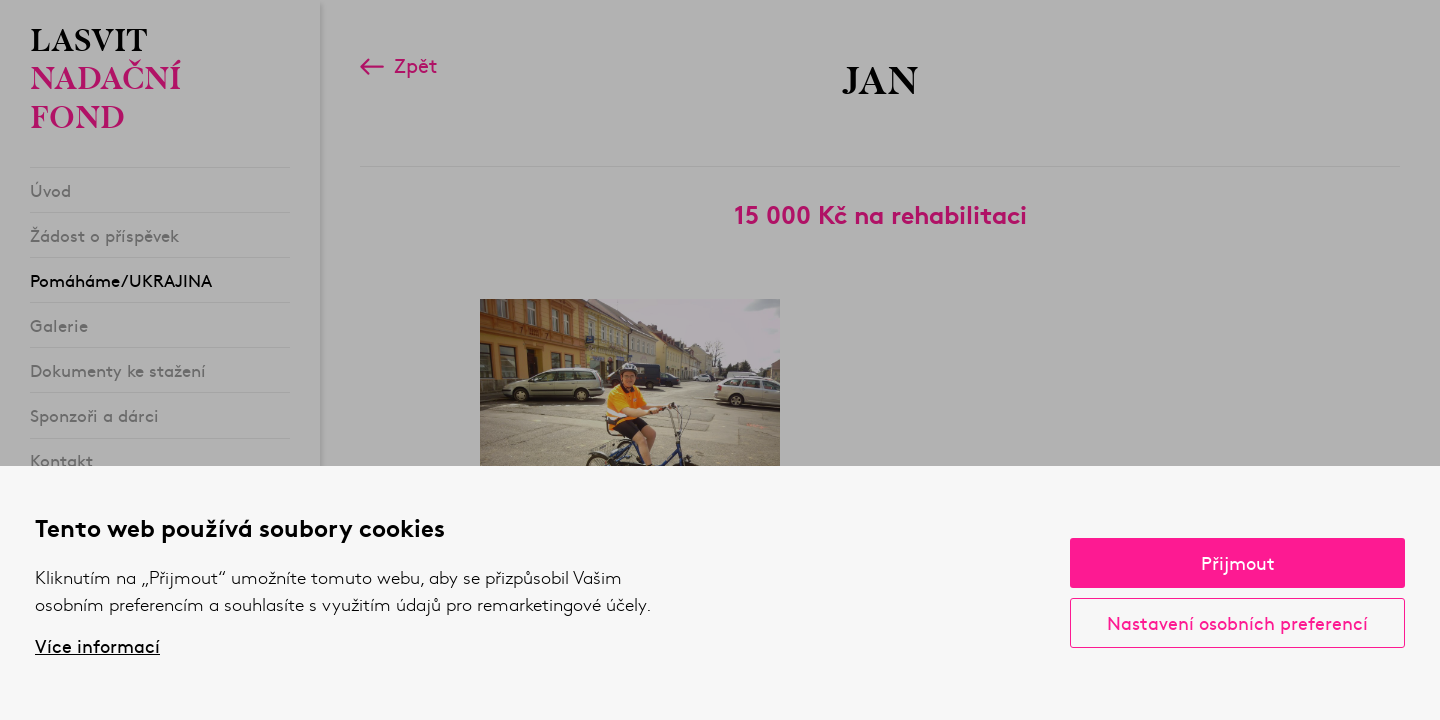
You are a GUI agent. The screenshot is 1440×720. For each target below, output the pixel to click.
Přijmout (1238, 562)
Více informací (97, 646)
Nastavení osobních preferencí (1237, 622)
